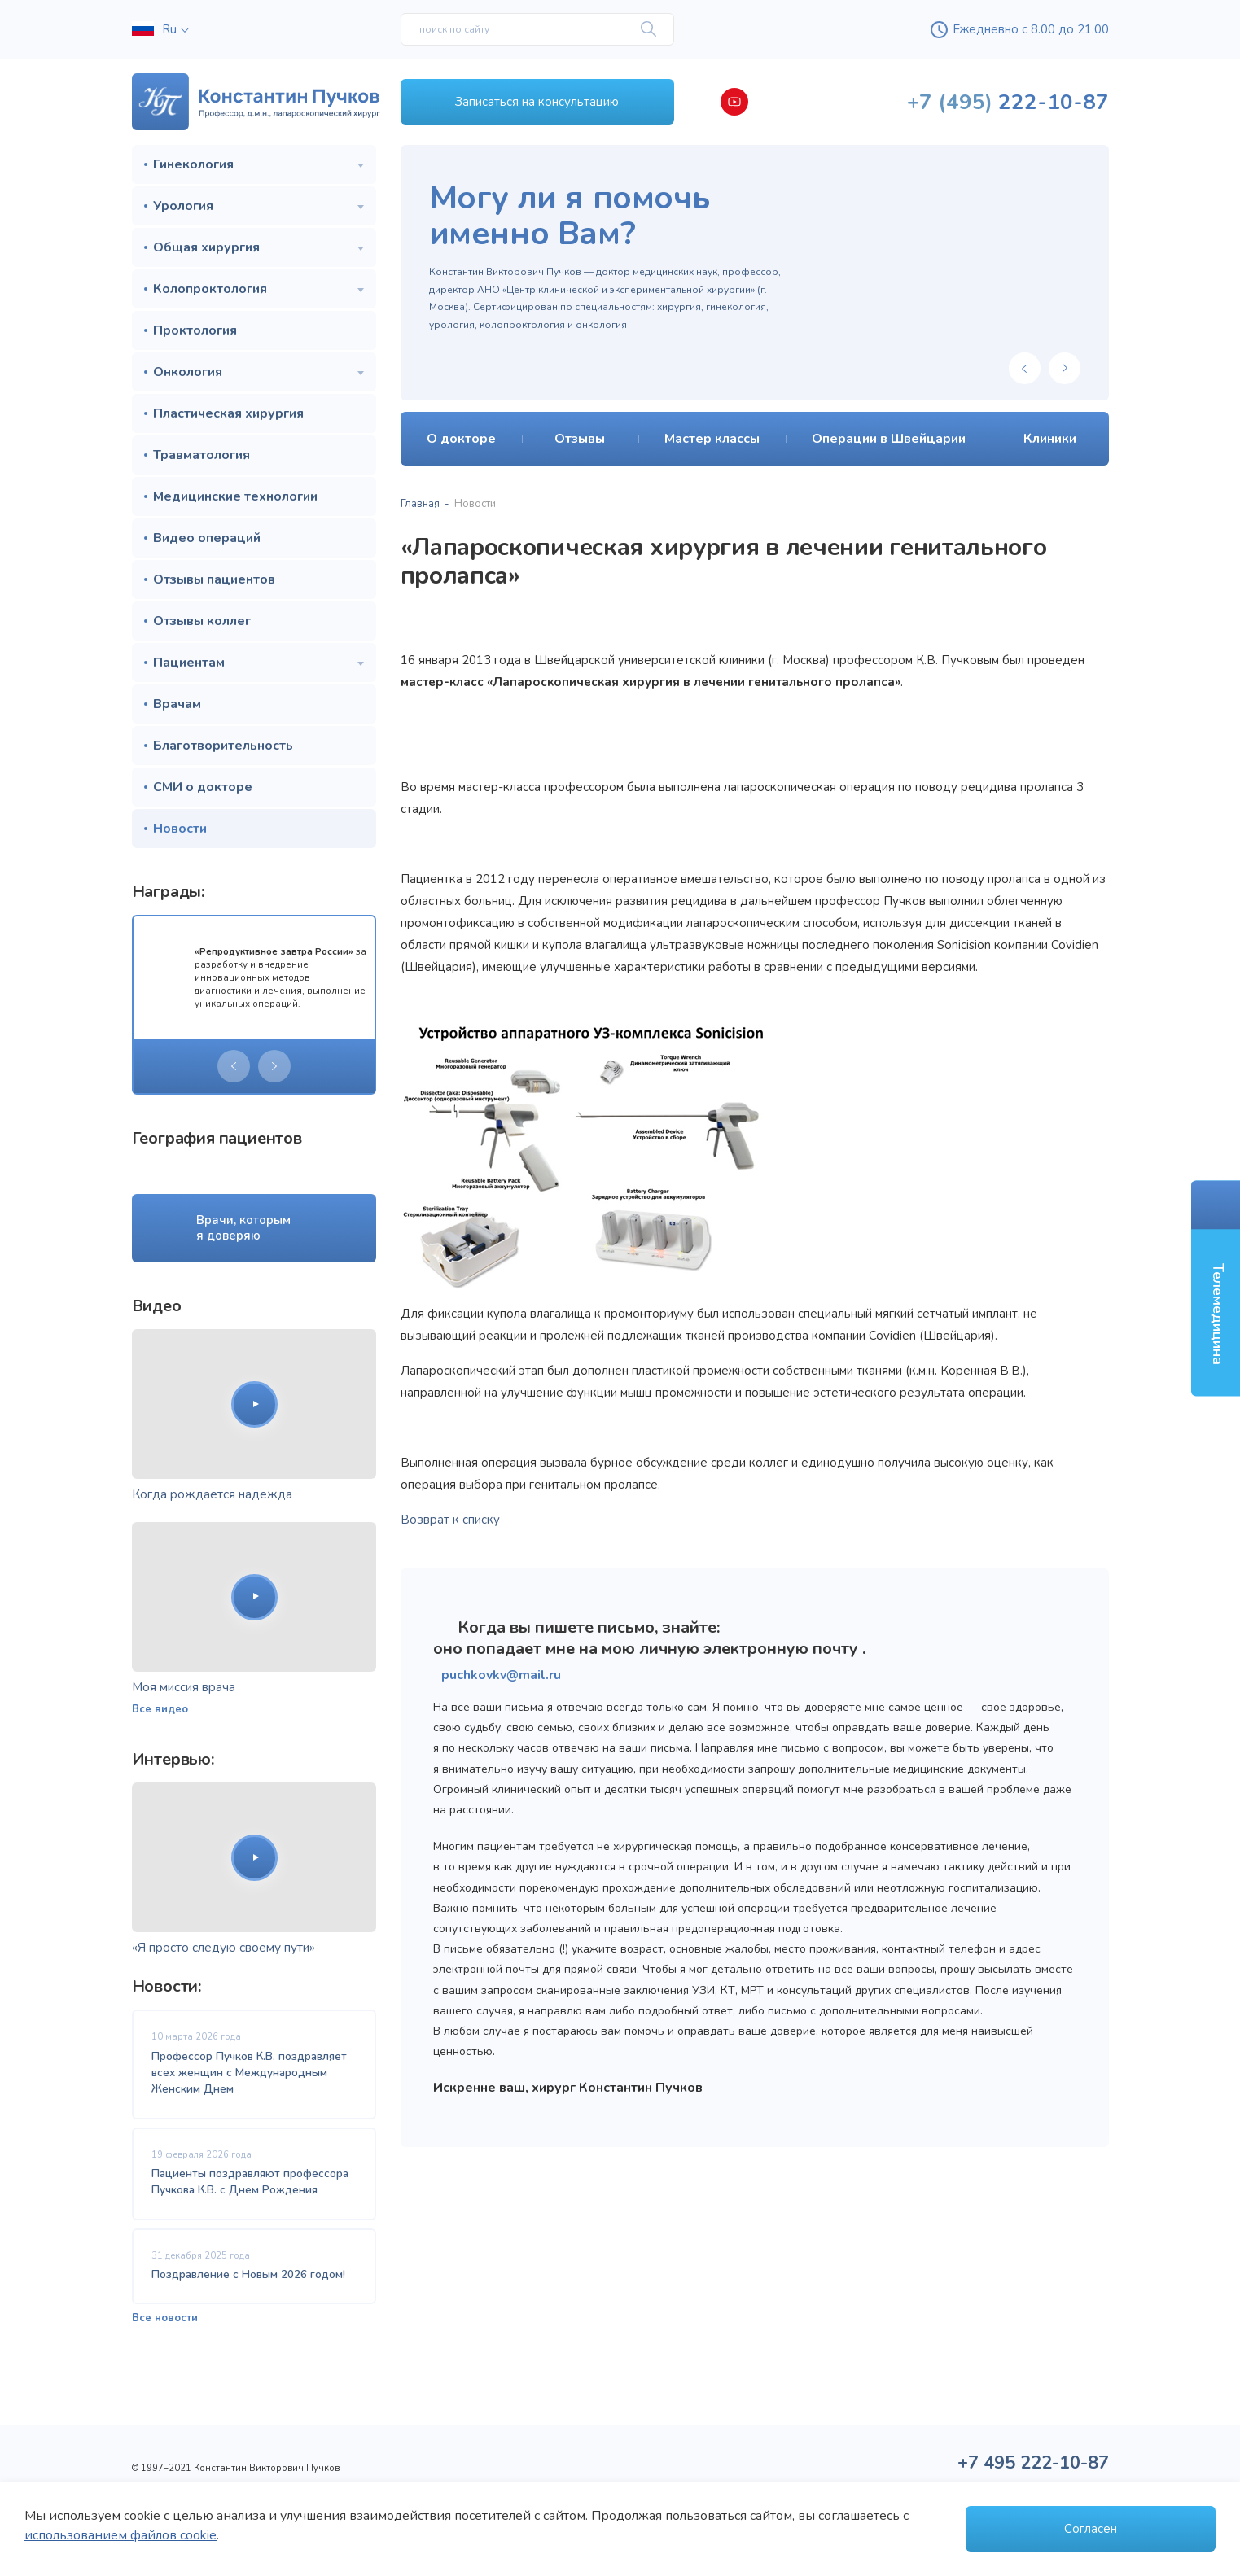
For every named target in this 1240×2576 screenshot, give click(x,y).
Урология (183, 206)
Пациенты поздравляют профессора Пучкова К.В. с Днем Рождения (249, 2182)
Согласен (1090, 2529)
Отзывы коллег (202, 621)
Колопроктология (210, 289)
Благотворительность (223, 745)
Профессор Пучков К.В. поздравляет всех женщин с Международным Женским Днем (249, 2073)
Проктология (195, 330)
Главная (420, 503)
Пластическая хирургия (228, 413)
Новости (180, 829)
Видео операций (207, 538)
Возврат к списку (450, 1519)
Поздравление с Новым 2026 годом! (248, 2274)
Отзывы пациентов (214, 579)
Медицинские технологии (235, 496)
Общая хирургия (206, 247)
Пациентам (189, 662)
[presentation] (233, 1066)
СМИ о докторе (202, 787)
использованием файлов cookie (120, 2535)
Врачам (177, 704)
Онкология (187, 372)
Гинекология (193, 164)
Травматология (201, 455)
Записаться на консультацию (537, 102)
